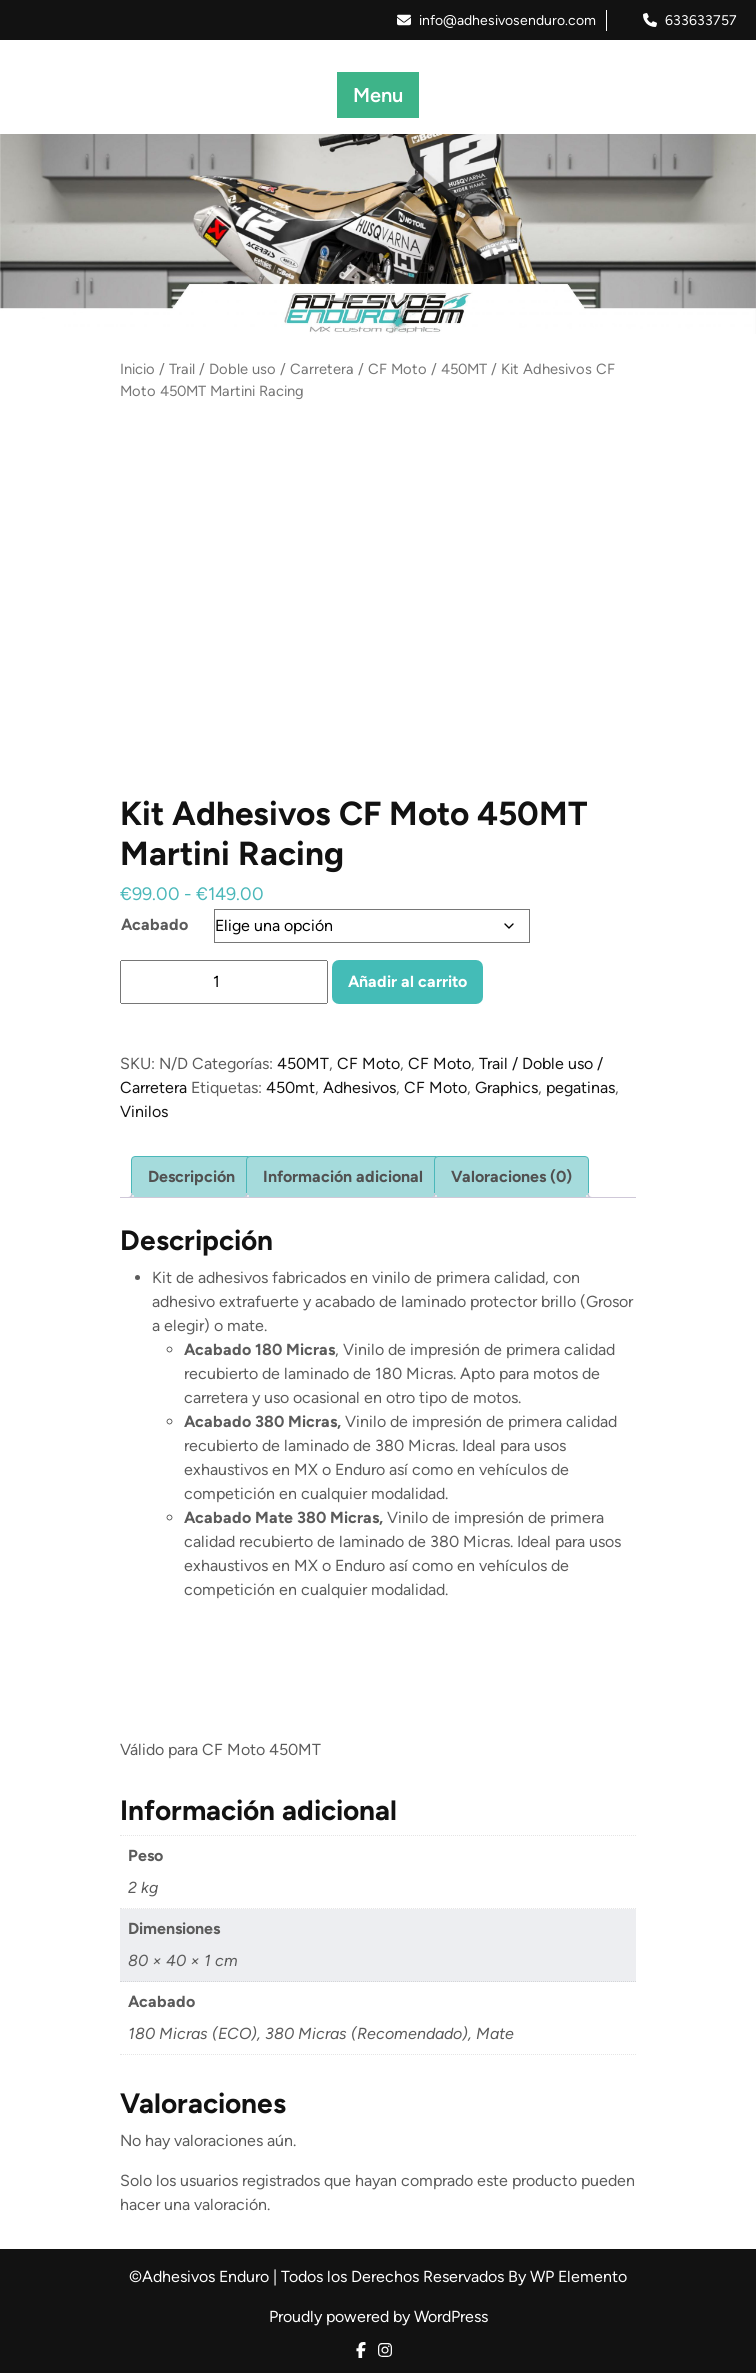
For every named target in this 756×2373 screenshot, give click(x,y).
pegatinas (580, 1087)
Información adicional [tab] (343, 1176)
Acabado (154, 924)
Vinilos (144, 1111)
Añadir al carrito (407, 981)
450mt (290, 1087)
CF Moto (397, 369)
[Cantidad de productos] (224, 982)
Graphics (506, 1087)
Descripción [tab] (191, 1176)
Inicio (137, 369)
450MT (464, 369)
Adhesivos (359, 1087)
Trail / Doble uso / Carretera (261, 369)
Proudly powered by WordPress (378, 2316)
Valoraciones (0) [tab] (511, 1176)
